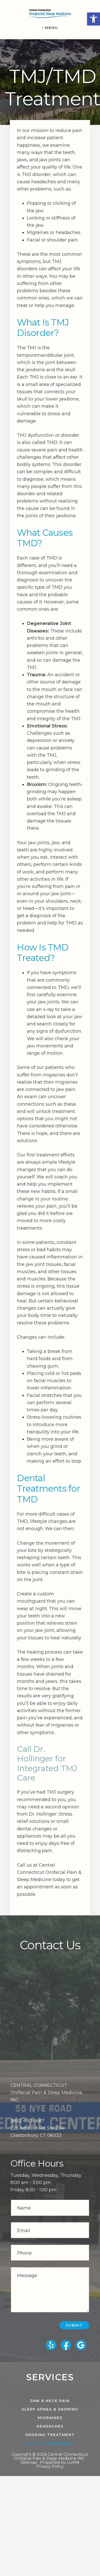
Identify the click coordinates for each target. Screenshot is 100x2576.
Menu (51, 27)
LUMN (73, 2462)
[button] (93, 18)
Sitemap (29, 2462)
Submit (74, 2325)
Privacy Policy (50, 2466)
